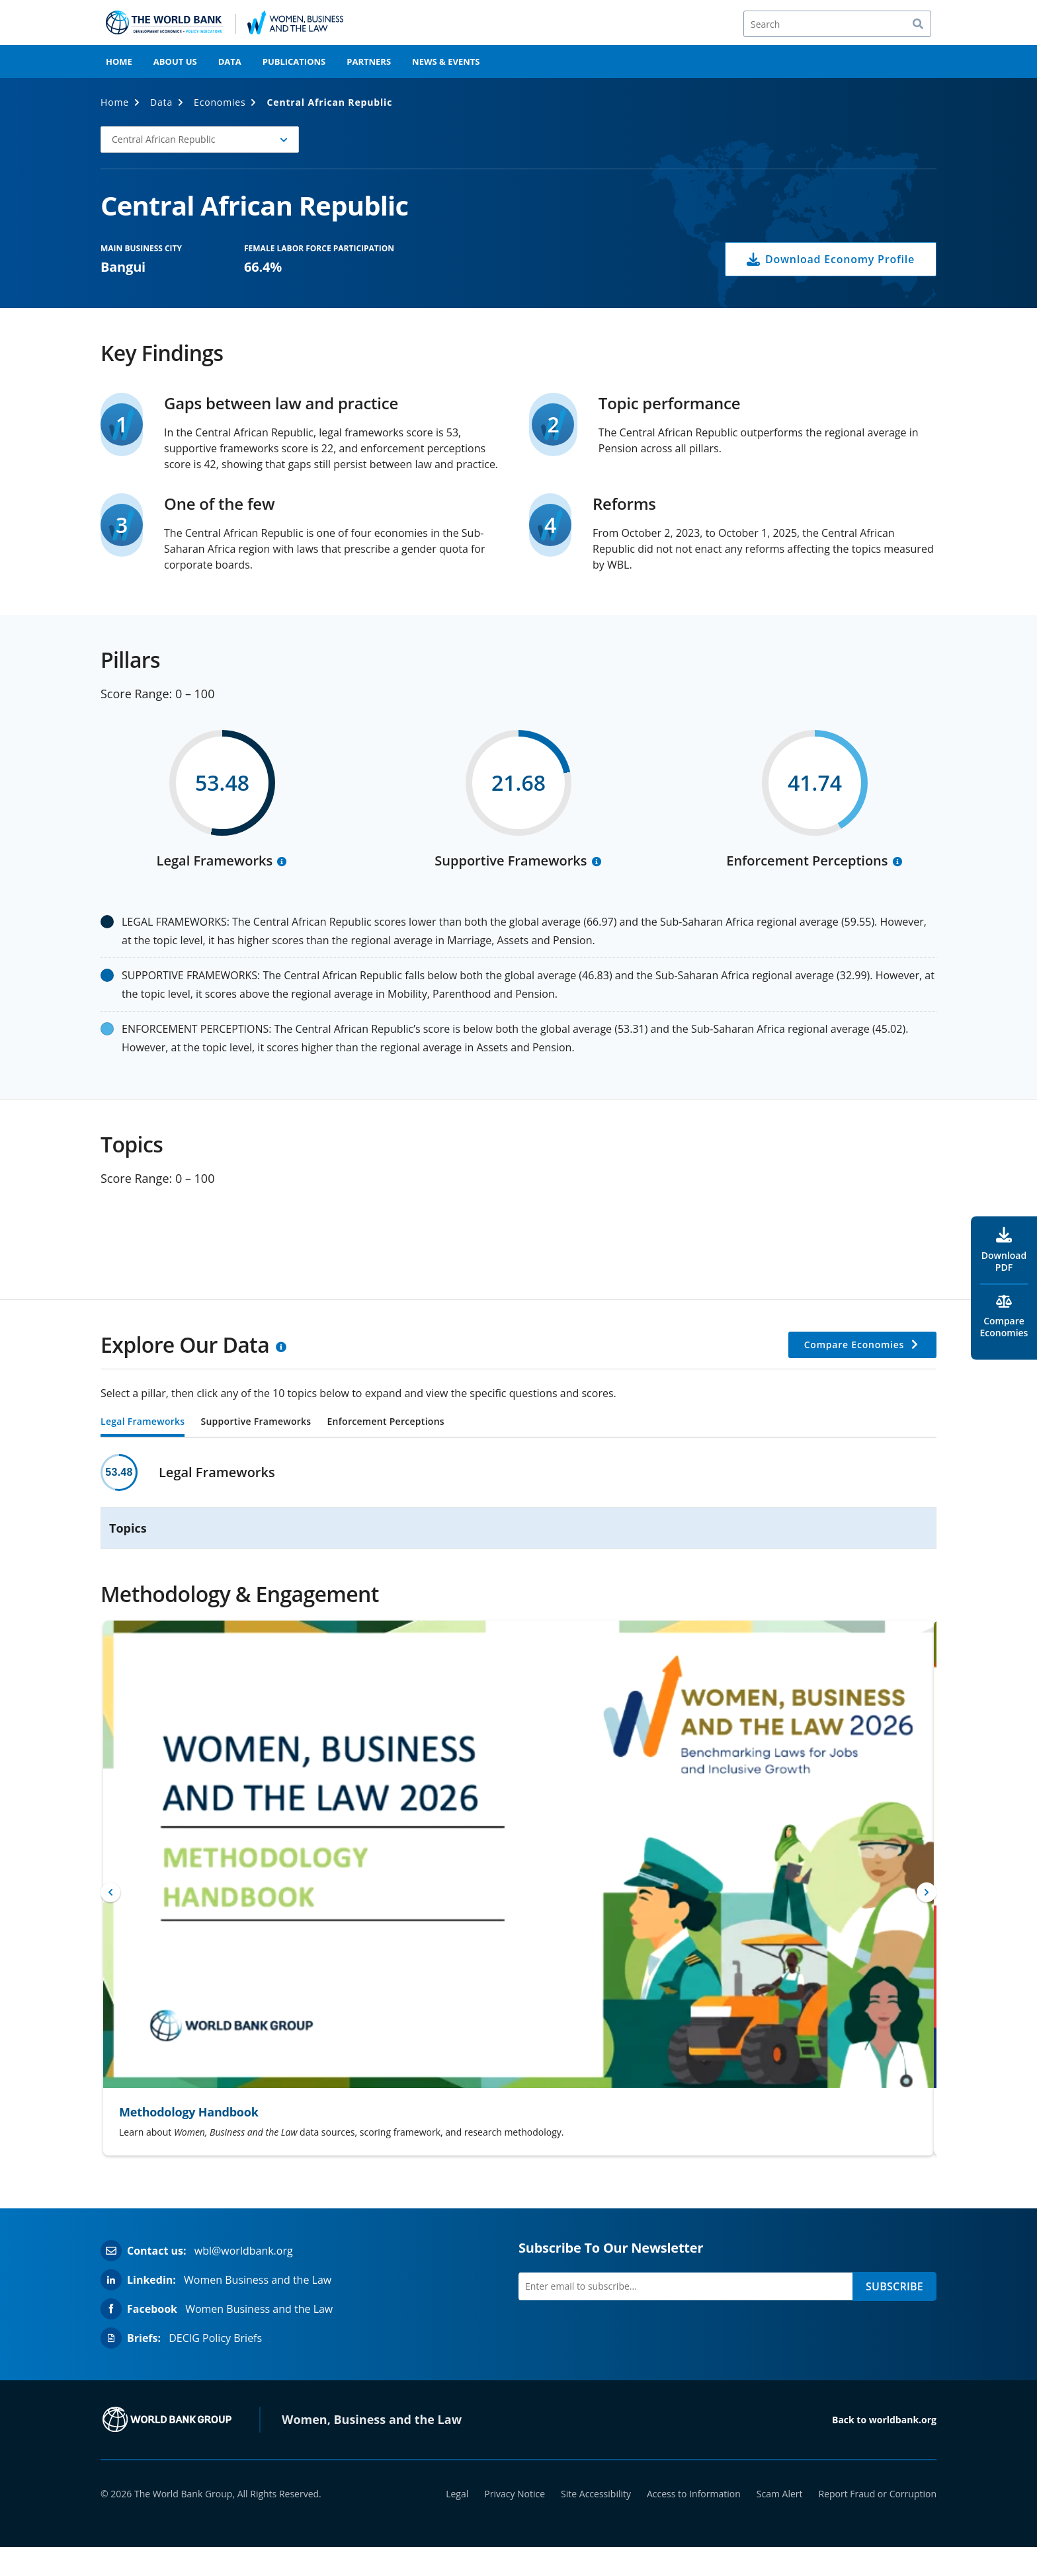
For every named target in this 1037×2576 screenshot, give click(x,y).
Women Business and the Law (257, 2280)
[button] (200, 139)
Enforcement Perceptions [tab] (385, 1422)
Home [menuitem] (119, 61)
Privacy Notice (514, 2493)
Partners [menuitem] (369, 61)
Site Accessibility (596, 2493)
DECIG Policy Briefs (215, 2338)
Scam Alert (780, 2493)
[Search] (837, 24)
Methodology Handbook (189, 2112)
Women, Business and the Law (372, 2419)
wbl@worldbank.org (243, 2250)
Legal (457, 2493)
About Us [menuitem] (175, 61)
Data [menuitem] (229, 61)
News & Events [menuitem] (445, 61)
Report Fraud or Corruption (878, 2493)
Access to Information (694, 2493)
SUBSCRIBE (894, 2286)
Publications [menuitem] (294, 61)
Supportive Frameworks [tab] (255, 1422)
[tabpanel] (518, 1501)
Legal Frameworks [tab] (143, 1422)
